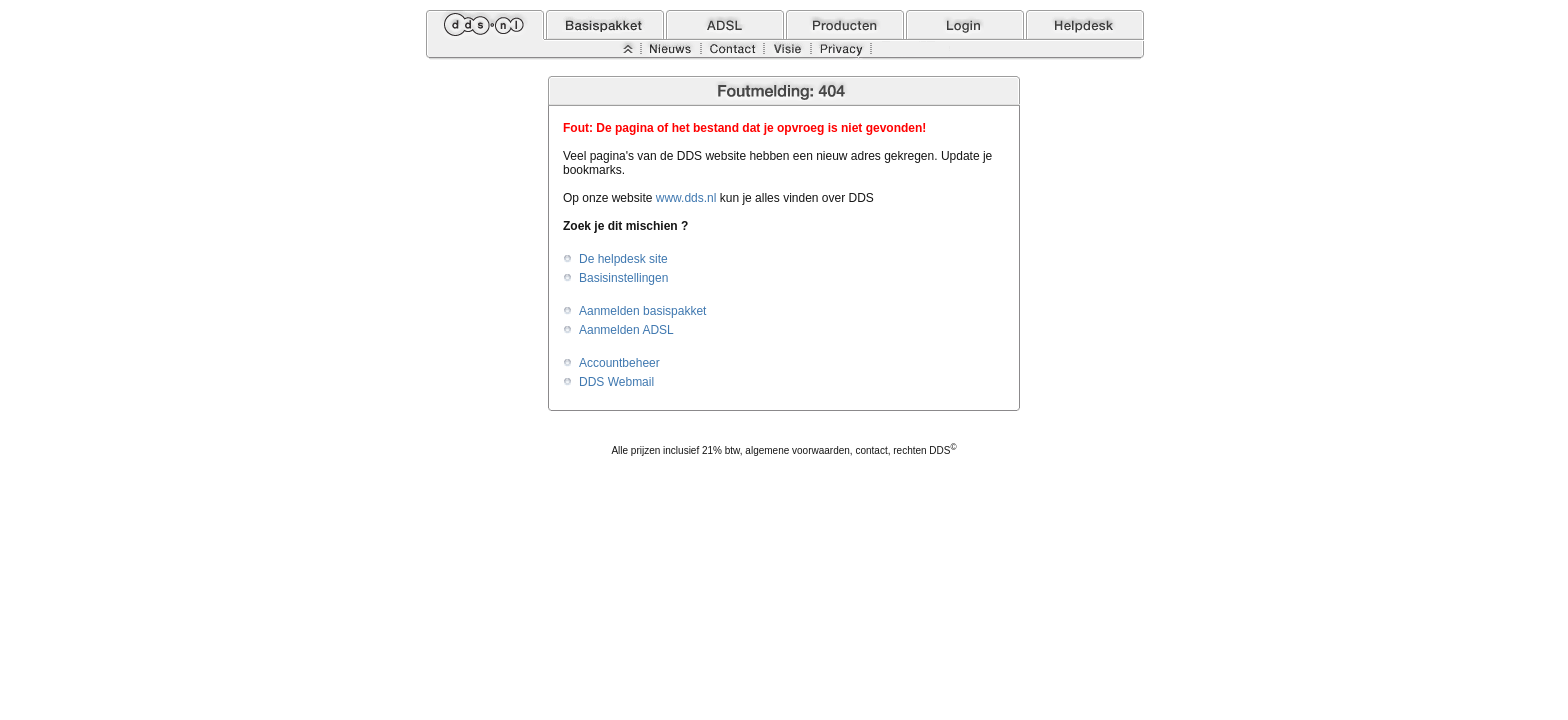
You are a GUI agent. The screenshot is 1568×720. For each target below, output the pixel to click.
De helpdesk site (623, 259)
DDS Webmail (616, 382)
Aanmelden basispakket (642, 311)
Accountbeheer (619, 363)
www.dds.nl (686, 198)
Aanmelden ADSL (626, 330)
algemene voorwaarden (797, 450)
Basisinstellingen (623, 278)
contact (871, 450)
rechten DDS (924, 450)
